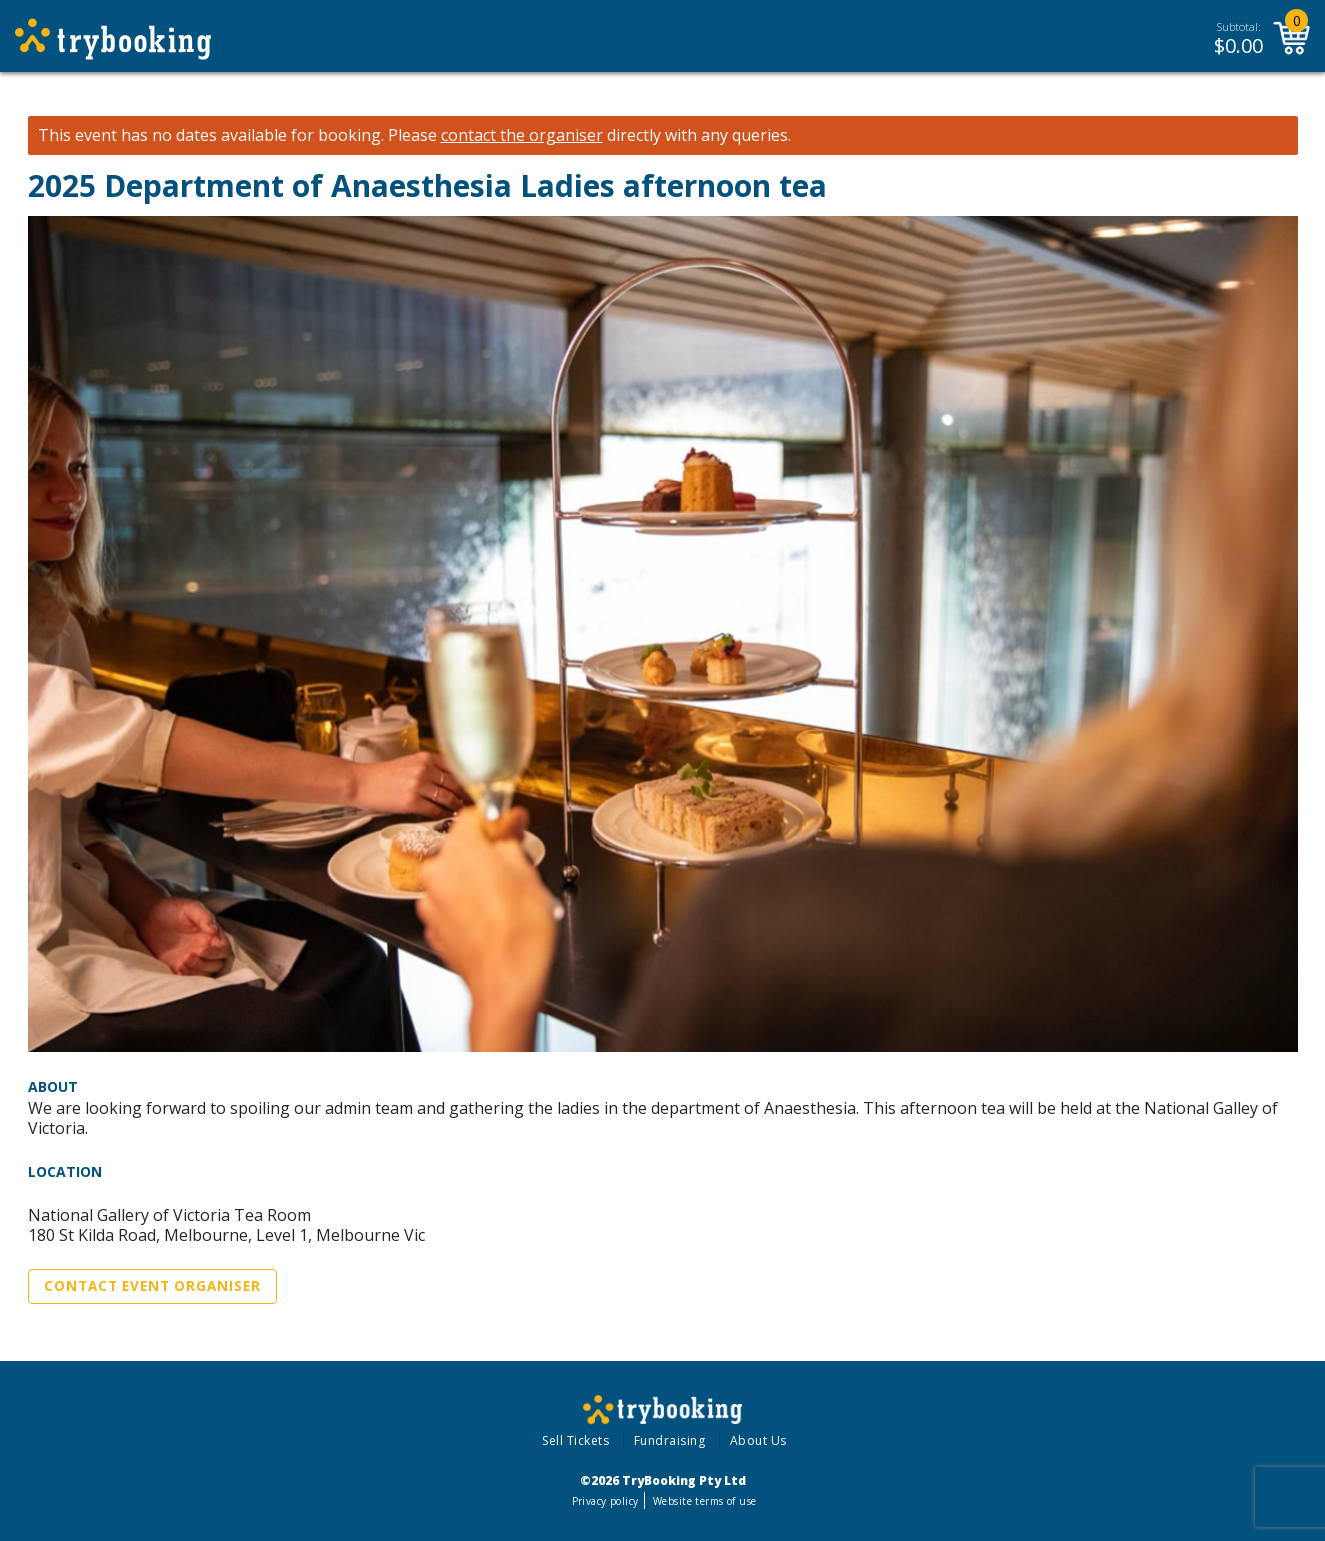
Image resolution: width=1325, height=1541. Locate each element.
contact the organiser (522, 135)
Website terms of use (704, 1501)
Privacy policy (605, 1501)
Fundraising (670, 1440)
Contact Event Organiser (152, 1286)
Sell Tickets (575, 1440)
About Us (758, 1440)
